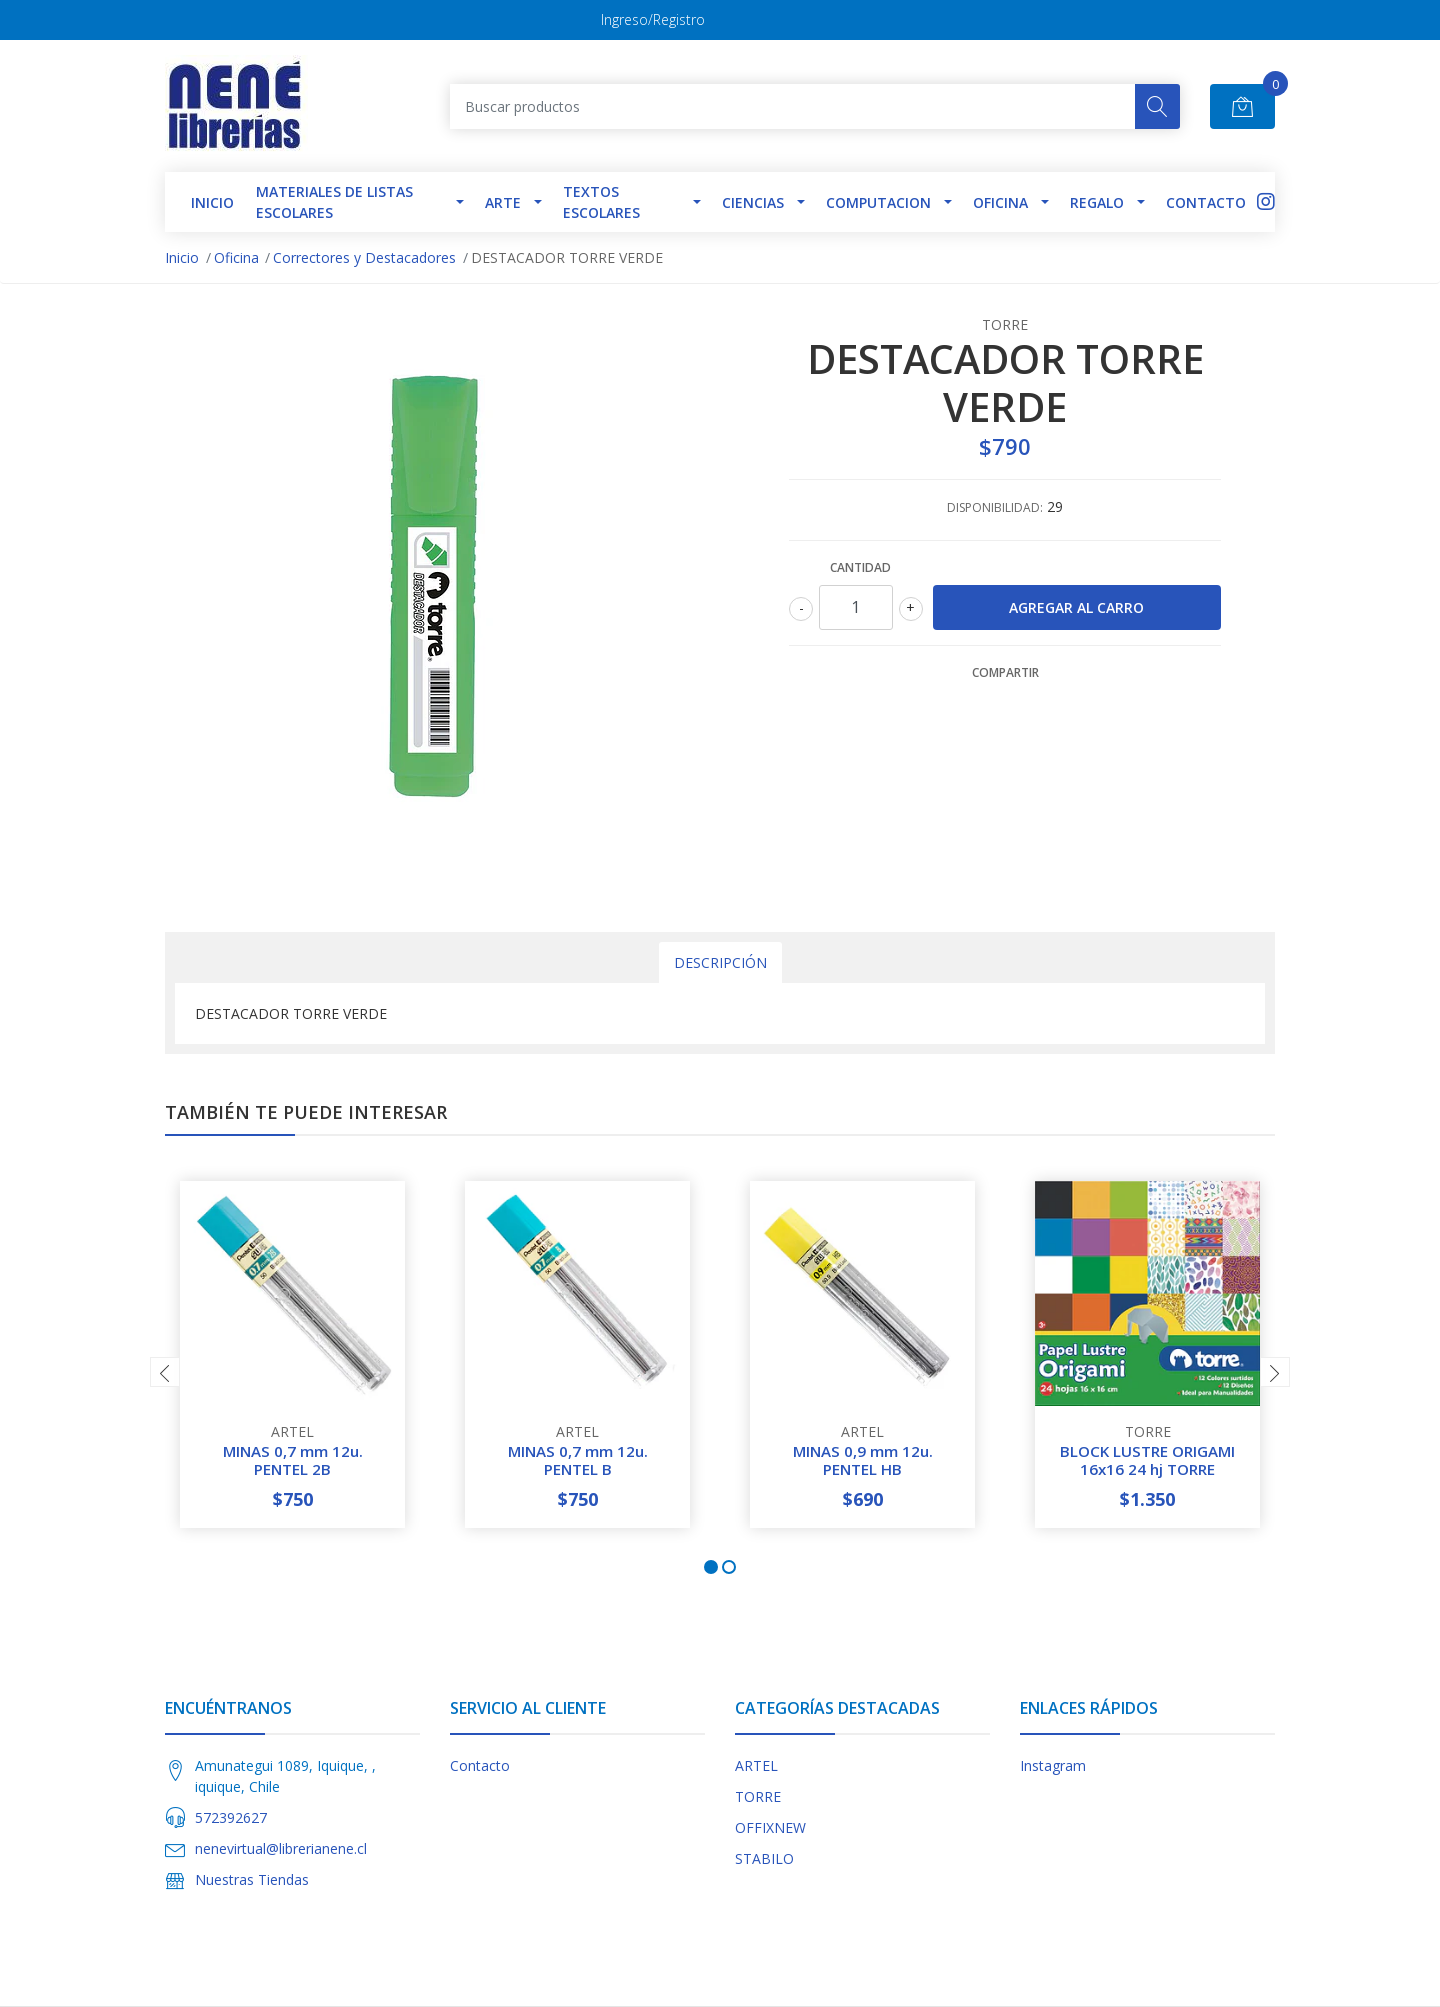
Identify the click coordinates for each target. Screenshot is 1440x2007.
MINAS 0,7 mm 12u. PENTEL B (578, 1460)
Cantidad (860, 567)
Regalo (1097, 202)
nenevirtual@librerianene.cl (281, 1848)
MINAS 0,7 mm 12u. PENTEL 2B (293, 1460)
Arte (503, 202)
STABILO (764, 1858)
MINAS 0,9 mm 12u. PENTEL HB (863, 1460)
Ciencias (753, 202)
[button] (711, 1567)
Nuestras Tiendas (252, 1879)
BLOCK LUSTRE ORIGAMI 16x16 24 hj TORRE (1147, 1460)
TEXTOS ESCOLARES (601, 202)
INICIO (212, 202)
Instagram (1053, 1765)
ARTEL (756, 1765)
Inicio (182, 257)
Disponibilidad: (995, 507)
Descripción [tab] (720, 962)
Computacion (878, 202)
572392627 (231, 1817)
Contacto (1206, 202)
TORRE (758, 1796)
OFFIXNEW (770, 1827)
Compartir (1005, 672)
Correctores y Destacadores (364, 257)
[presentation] (165, 1372)
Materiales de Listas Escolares (334, 202)
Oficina (1000, 202)
